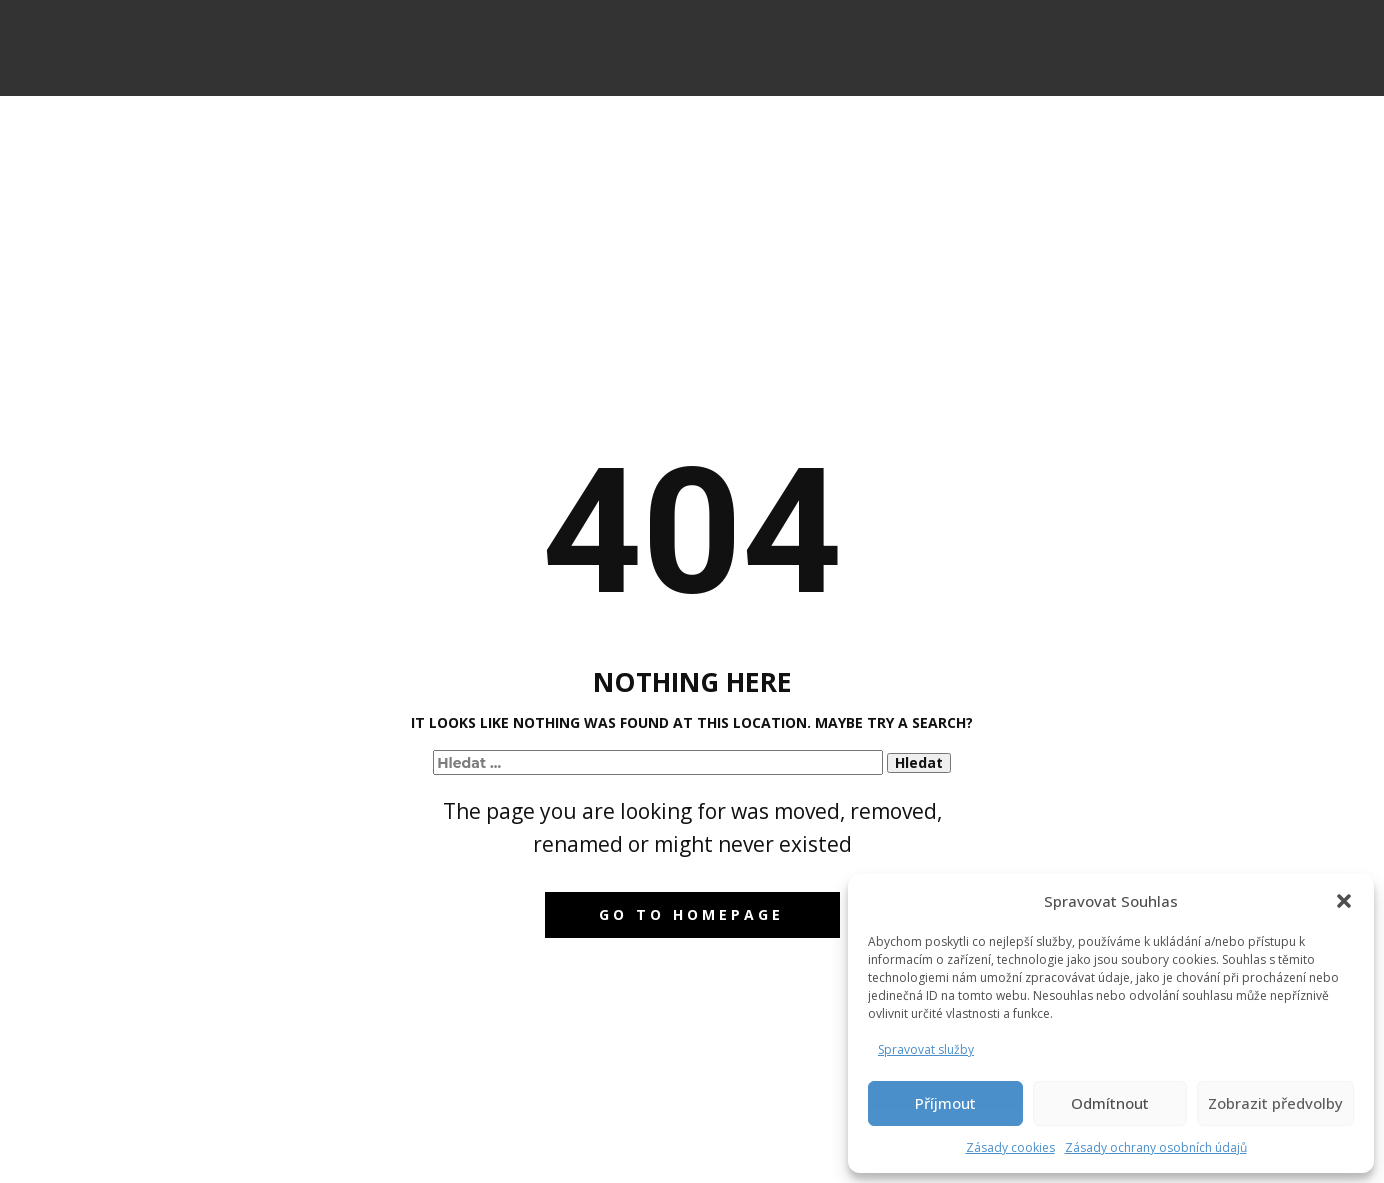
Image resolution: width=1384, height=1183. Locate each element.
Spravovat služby (926, 1049)
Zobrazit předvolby (1275, 1103)
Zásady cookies (1010, 1147)
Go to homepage (691, 914)
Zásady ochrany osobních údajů (1156, 1147)
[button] (1344, 901)
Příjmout (945, 1103)
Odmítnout (1110, 1103)
